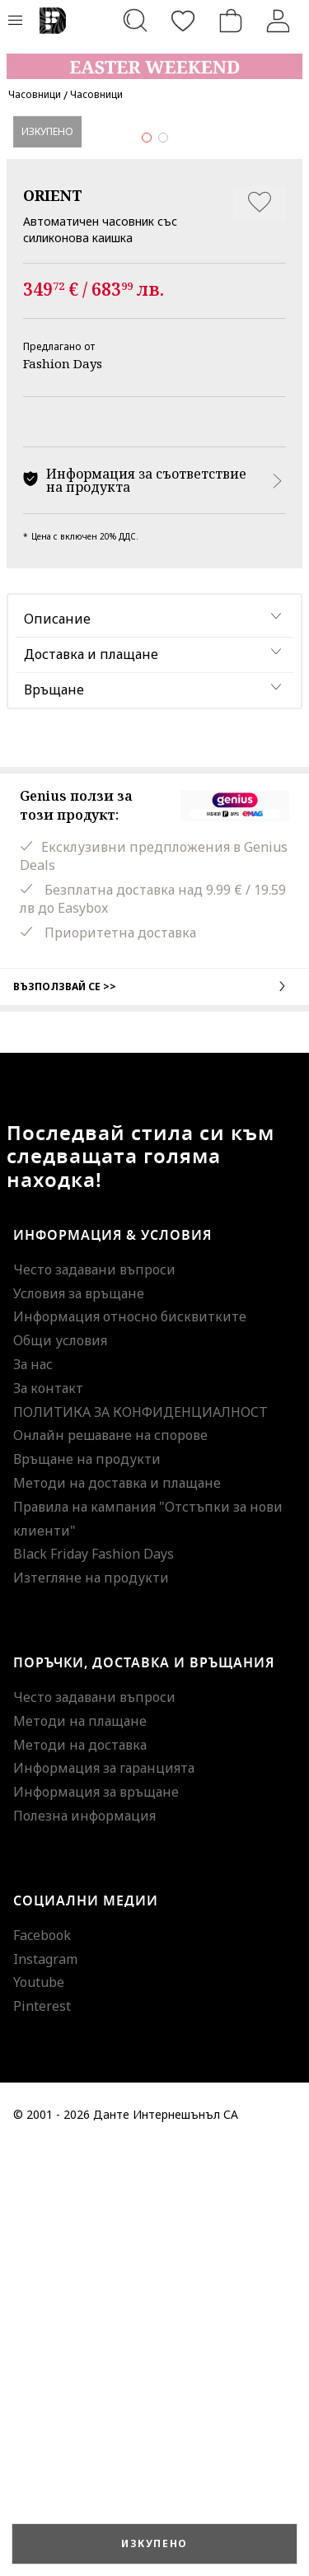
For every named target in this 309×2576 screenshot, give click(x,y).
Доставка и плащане (91, 1083)
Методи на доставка (80, 2173)
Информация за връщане (96, 2221)
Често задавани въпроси (94, 1698)
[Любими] (183, 20)
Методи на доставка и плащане (117, 1912)
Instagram (45, 2387)
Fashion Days (62, 792)
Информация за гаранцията (103, 2197)
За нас (33, 1793)
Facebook (42, 2363)
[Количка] (231, 20)
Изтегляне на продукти (91, 2007)
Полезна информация (84, 2245)
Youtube (38, 2411)
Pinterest (42, 2435)
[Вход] (278, 20)
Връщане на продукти (87, 1888)
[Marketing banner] (154, 59)
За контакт (48, 1816)
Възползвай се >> (154, 1414)
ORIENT (52, 624)
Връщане (54, 1119)
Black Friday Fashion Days (93, 1983)
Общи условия (60, 1769)
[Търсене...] (135, 20)
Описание (57, 1048)
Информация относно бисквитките (129, 1746)
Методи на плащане (80, 2149)
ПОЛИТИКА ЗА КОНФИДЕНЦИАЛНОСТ (140, 1840)
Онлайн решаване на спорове (110, 1864)
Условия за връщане (78, 1722)
